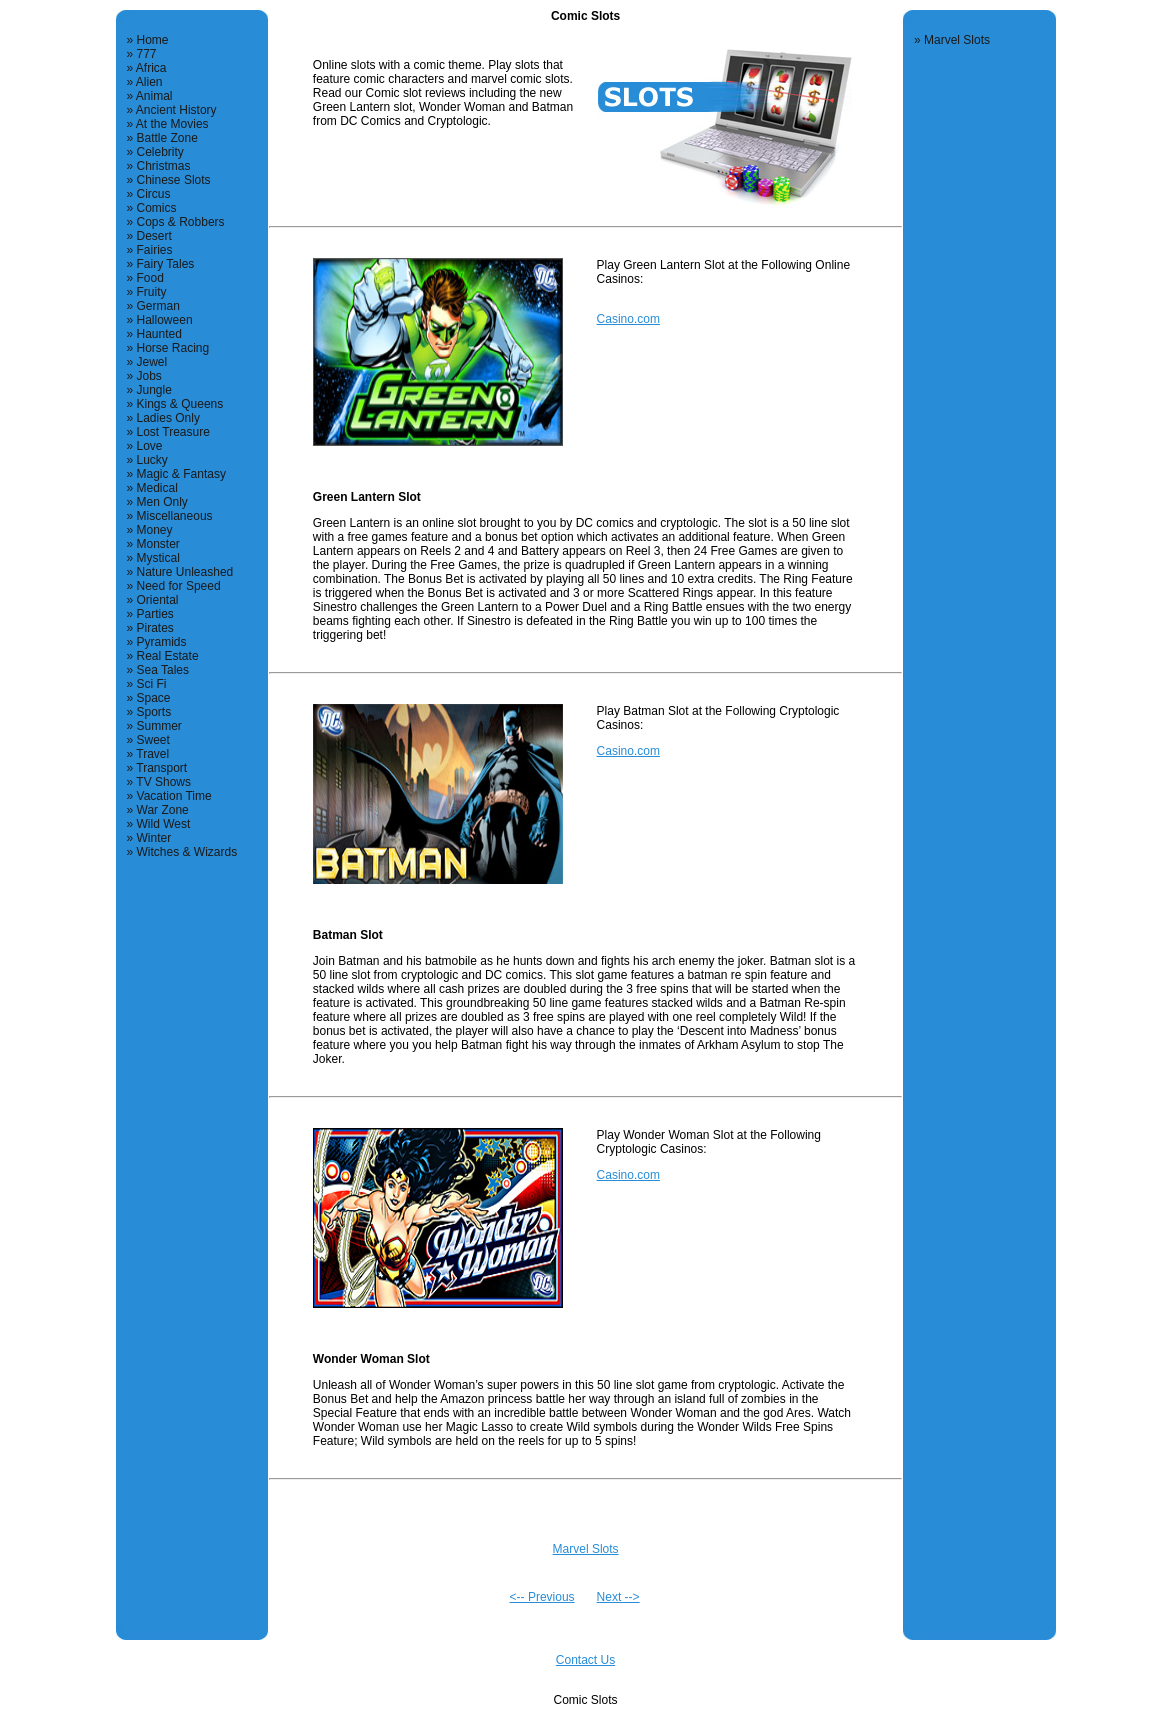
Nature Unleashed (185, 572)
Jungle (154, 390)
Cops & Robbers (181, 222)
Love (150, 446)
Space (154, 698)
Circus (154, 194)
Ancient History (176, 110)
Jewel (152, 362)
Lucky (152, 460)
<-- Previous (542, 1597)
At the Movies (172, 124)
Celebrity (160, 152)
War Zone (163, 810)
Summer (159, 726)
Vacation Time (174, 796)
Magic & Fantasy (181, 474)
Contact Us (585, 1660)
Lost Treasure (173, 432)
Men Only (162, 502)
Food (150, 278)
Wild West (164, 824)
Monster (158, 544)
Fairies (155, 250)
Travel (152, 754)
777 (147, 54)
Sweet (153, 740)
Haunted (159, 334)
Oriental (158, 600)
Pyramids (162, 642)
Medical (157, 488)
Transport (161, 768)
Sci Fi (152, 684)
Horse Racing (173, 348)
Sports (154, 712)
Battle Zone (167, 138)
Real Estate (168, 656)
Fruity (152, 292)
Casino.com (628, 319)
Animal (154, 96)
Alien (149, 82)
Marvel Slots (586, 1549)
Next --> (618, 1597)
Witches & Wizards (187, 852)
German (158, 306)
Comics (157, 208)
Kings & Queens (180, 404)
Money (155, 530)
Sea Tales (163, 670)
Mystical (158, 558)
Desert (154, 236)
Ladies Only (168, 418)
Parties (155, 614)
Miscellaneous (175, 516)
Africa (151, 68)
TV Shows (163, 782)
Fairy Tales (166, 264)
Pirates (155, 628)
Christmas (164, 166)
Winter (154, 838)
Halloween (165, 320)
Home (153, 40)
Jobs (149, 376)
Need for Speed (179, 586)
